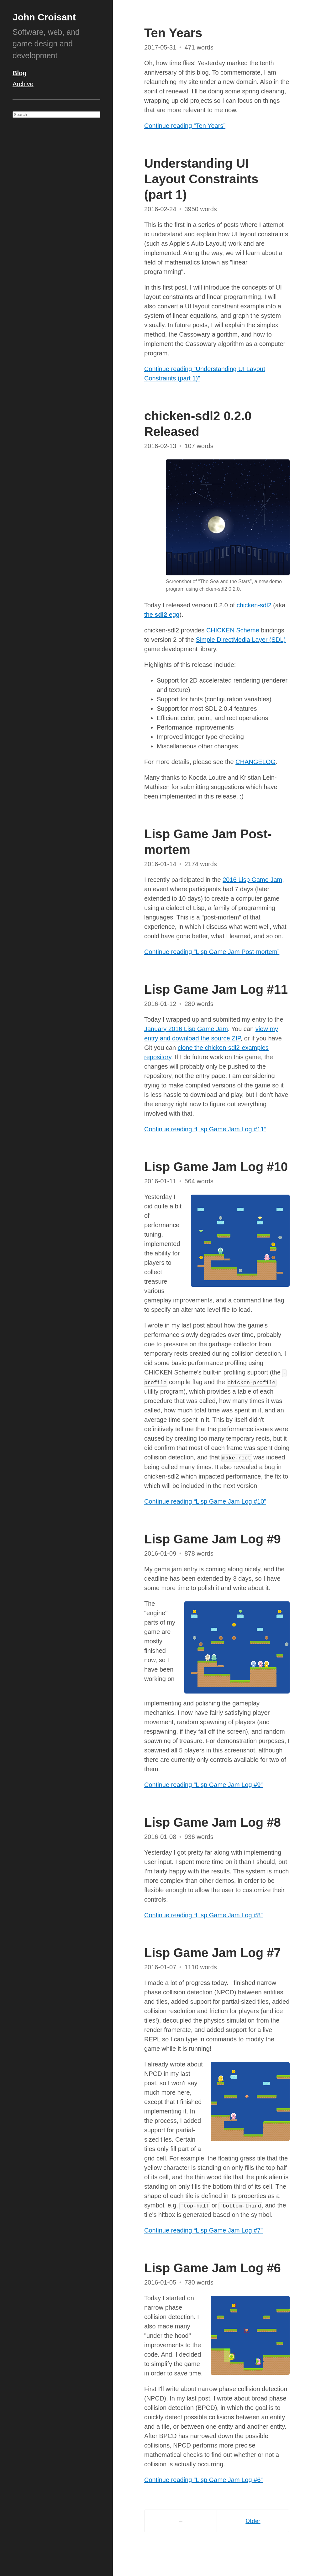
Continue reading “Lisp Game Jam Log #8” (203, 1915)
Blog (19, 73)
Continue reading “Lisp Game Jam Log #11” (205, 1129)
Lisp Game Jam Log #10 (216, 1167)
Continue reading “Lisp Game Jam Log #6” (203, 2479)
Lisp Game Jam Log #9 (212, 1539)
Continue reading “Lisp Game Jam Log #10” (205, 1501)
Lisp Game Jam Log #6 (212, 2268)
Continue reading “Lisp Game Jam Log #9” (203, 1784)
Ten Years (173, 33)
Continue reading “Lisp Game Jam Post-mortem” (211, 951)
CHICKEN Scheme (232, 630)
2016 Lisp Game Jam (252, 879)
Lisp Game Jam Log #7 (212, 1953)
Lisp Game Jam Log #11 (216, 989)
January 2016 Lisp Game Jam (186, 1028)
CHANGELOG (255, 761)
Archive (23, 84)
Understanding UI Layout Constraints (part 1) (201, 179)
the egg (161, 614)
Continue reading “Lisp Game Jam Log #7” (203, 2230)
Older (252, 2521)
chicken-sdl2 (254, 605)
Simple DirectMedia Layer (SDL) (241, 639)
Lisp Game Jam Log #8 (212, 1822)
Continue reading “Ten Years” (184, 125)
